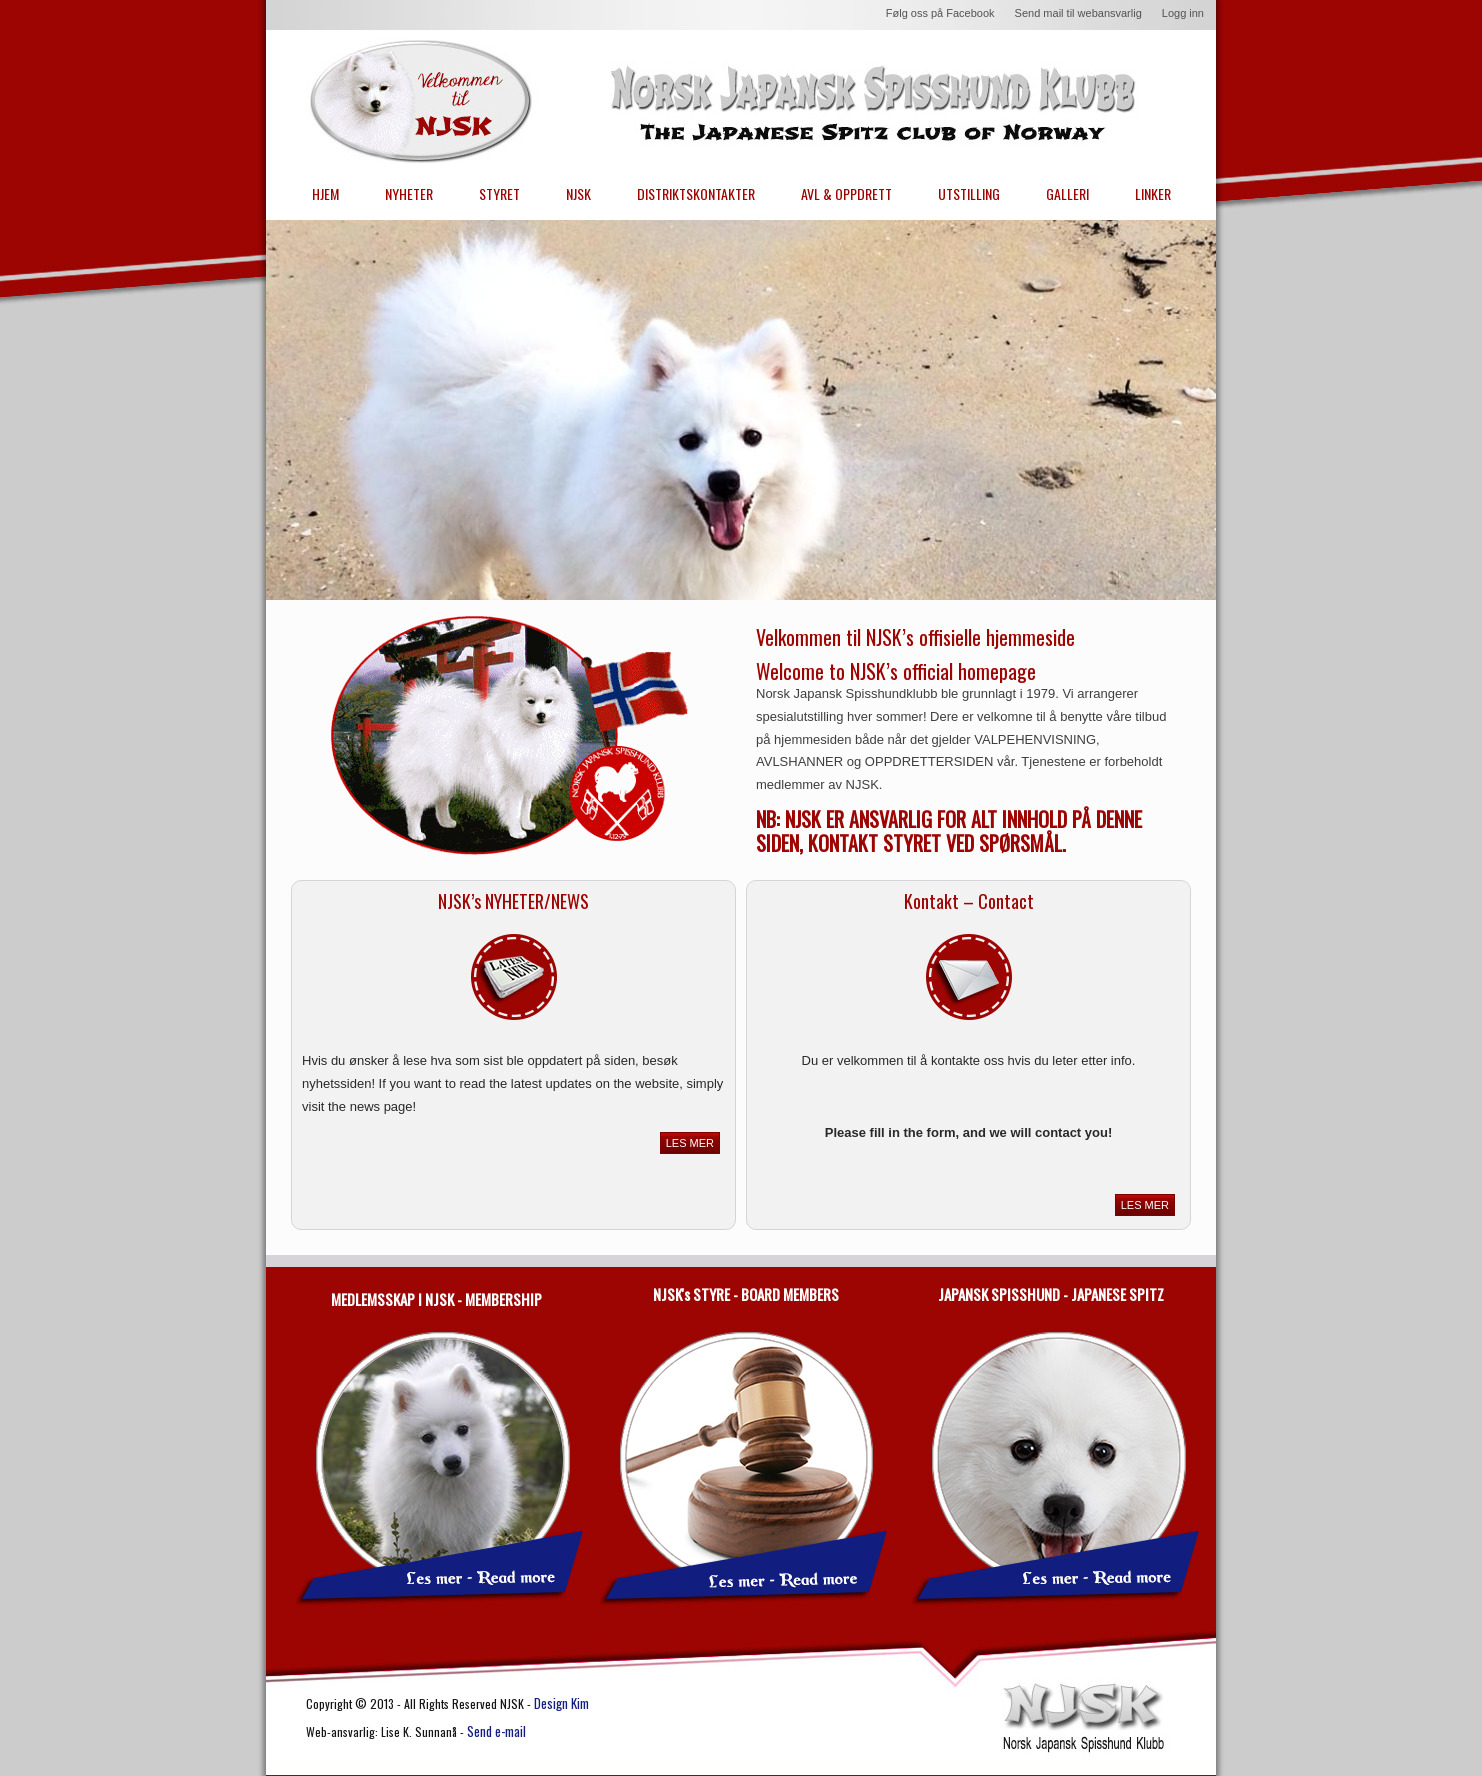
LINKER (1153, 193)
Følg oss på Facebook (940, 13)
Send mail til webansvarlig (1078, 13)
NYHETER (409, 193)
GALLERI (1067, 193)
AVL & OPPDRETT (846, 193)
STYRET (499, 193)
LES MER (690, 1143)
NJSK (578, 193)
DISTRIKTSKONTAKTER (696, 193)
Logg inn (1183, 13)
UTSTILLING (969, 193)
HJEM (325, 193)
